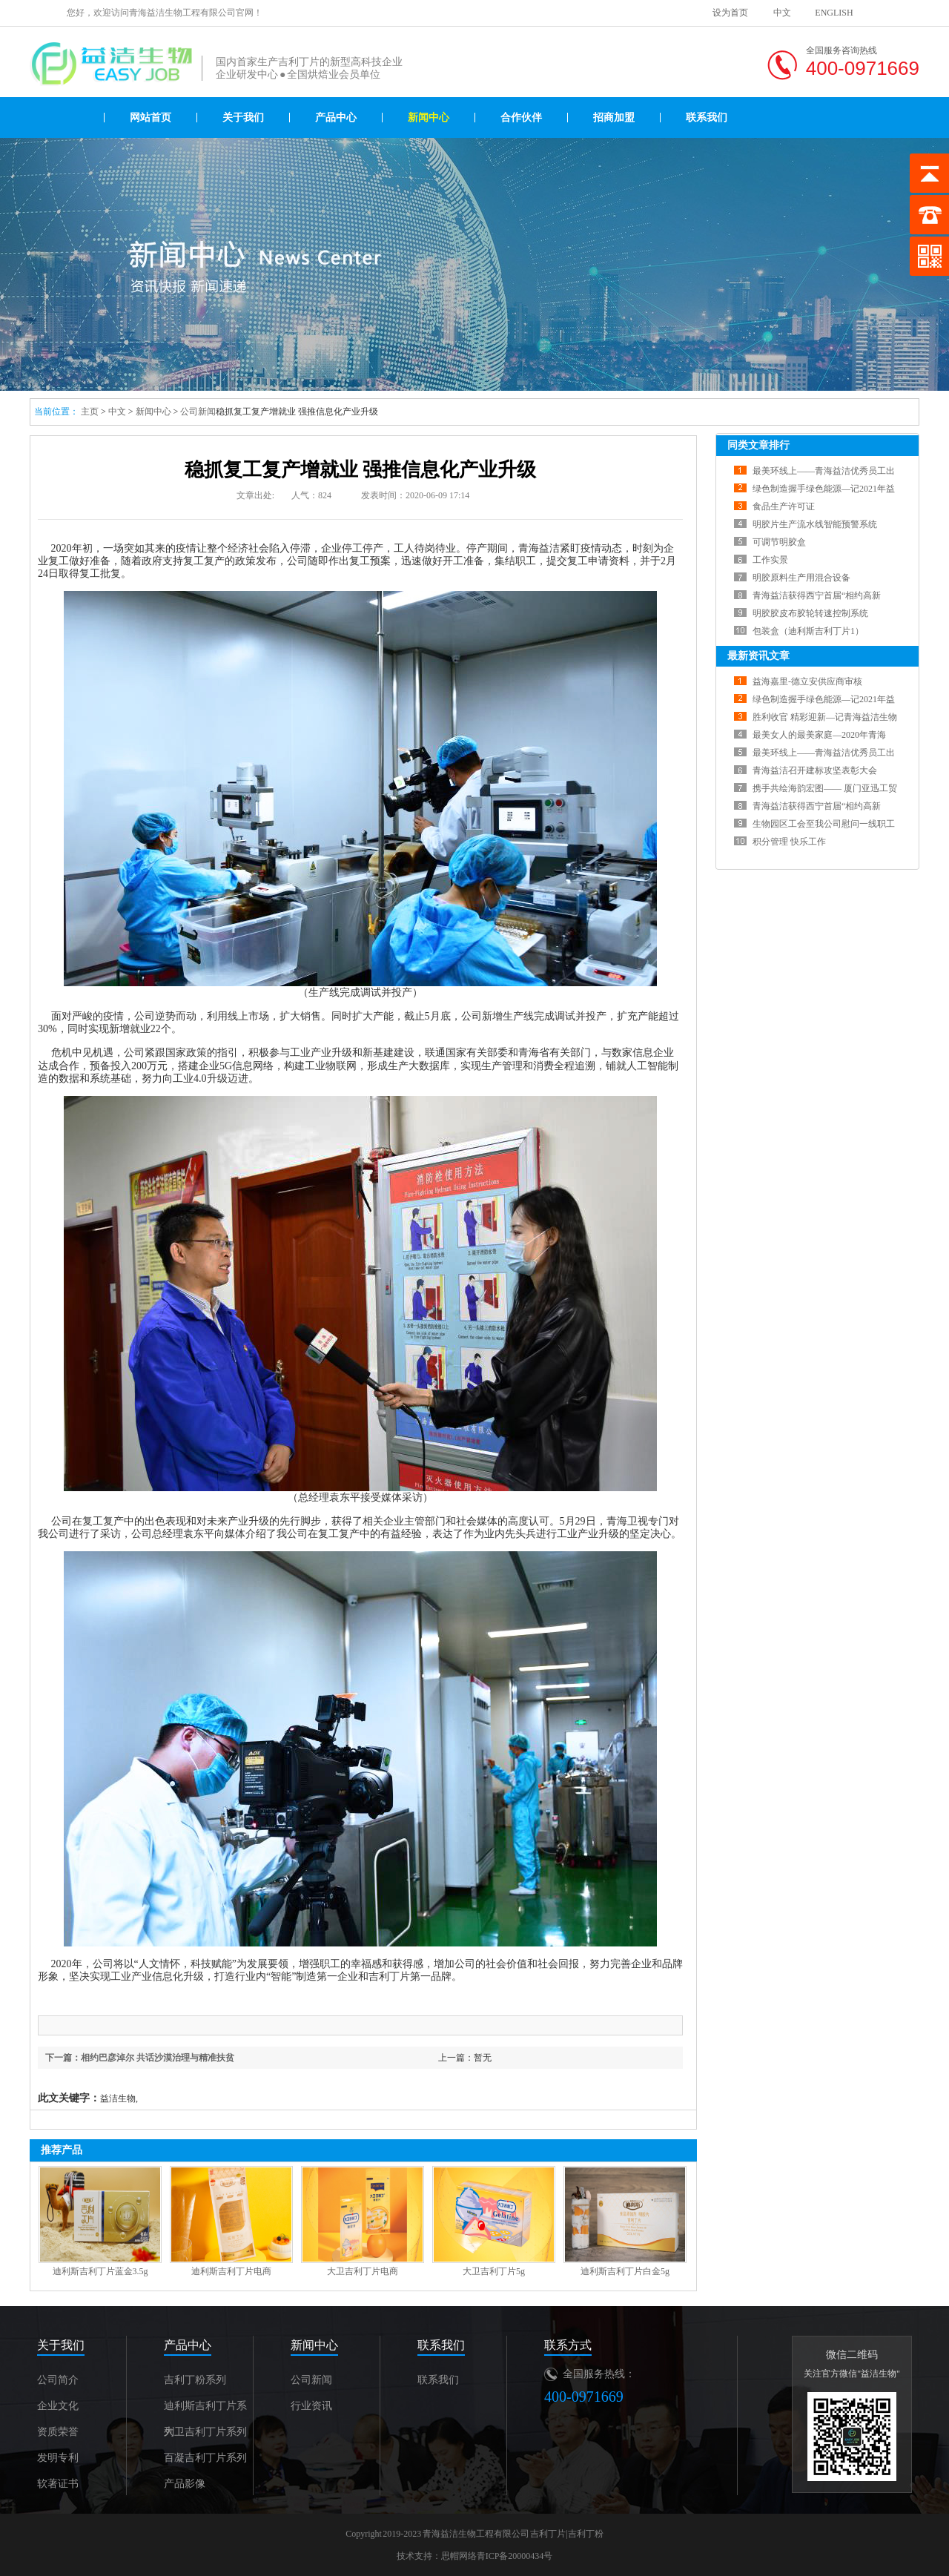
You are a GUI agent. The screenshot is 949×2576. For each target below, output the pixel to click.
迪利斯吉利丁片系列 (205, 2409)
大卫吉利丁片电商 (362, 2271)
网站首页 (150, 117)
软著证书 (58, 2483)
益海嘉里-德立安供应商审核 (807, 681)
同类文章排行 (758, 445)
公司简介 (58, 2379)
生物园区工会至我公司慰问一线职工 (824, 824)
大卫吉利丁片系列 (205, 2431)
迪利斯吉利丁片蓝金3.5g (100, 2271)
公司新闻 (198, 411)
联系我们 (706, 117)
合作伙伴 (521, 117)
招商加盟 (614, 117)
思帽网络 (459, 2556)
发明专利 (58, 2457)
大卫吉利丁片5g (494, 2271)
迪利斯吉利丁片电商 (231, 2271)
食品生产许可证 (784, 506)
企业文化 (58, 2405)
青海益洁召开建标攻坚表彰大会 (815, 770)
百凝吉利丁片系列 (205, 2457)
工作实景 (770, 560)
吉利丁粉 (586, 2534)
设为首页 (730, 12)
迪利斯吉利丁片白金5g (625, 2271)
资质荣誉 (58, 2431)
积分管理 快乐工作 (789, 841)
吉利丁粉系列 (195, 2379)
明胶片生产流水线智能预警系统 (815, 524)
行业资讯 (311, 2405)
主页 (90, 411)
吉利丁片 (548, 2534)
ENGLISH (834, 12)
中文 (782, 12)
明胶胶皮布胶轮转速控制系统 (810, 613)
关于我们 (243, 117)
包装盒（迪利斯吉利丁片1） (808, 631)
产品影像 (184, 2483)
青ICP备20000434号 (515, 2556)
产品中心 (336, 117)
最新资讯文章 (758, 655)
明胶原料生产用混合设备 (801, 577)
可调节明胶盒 (779, 542)
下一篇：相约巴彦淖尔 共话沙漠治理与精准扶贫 (139, 2057)
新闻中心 (428, 117)
